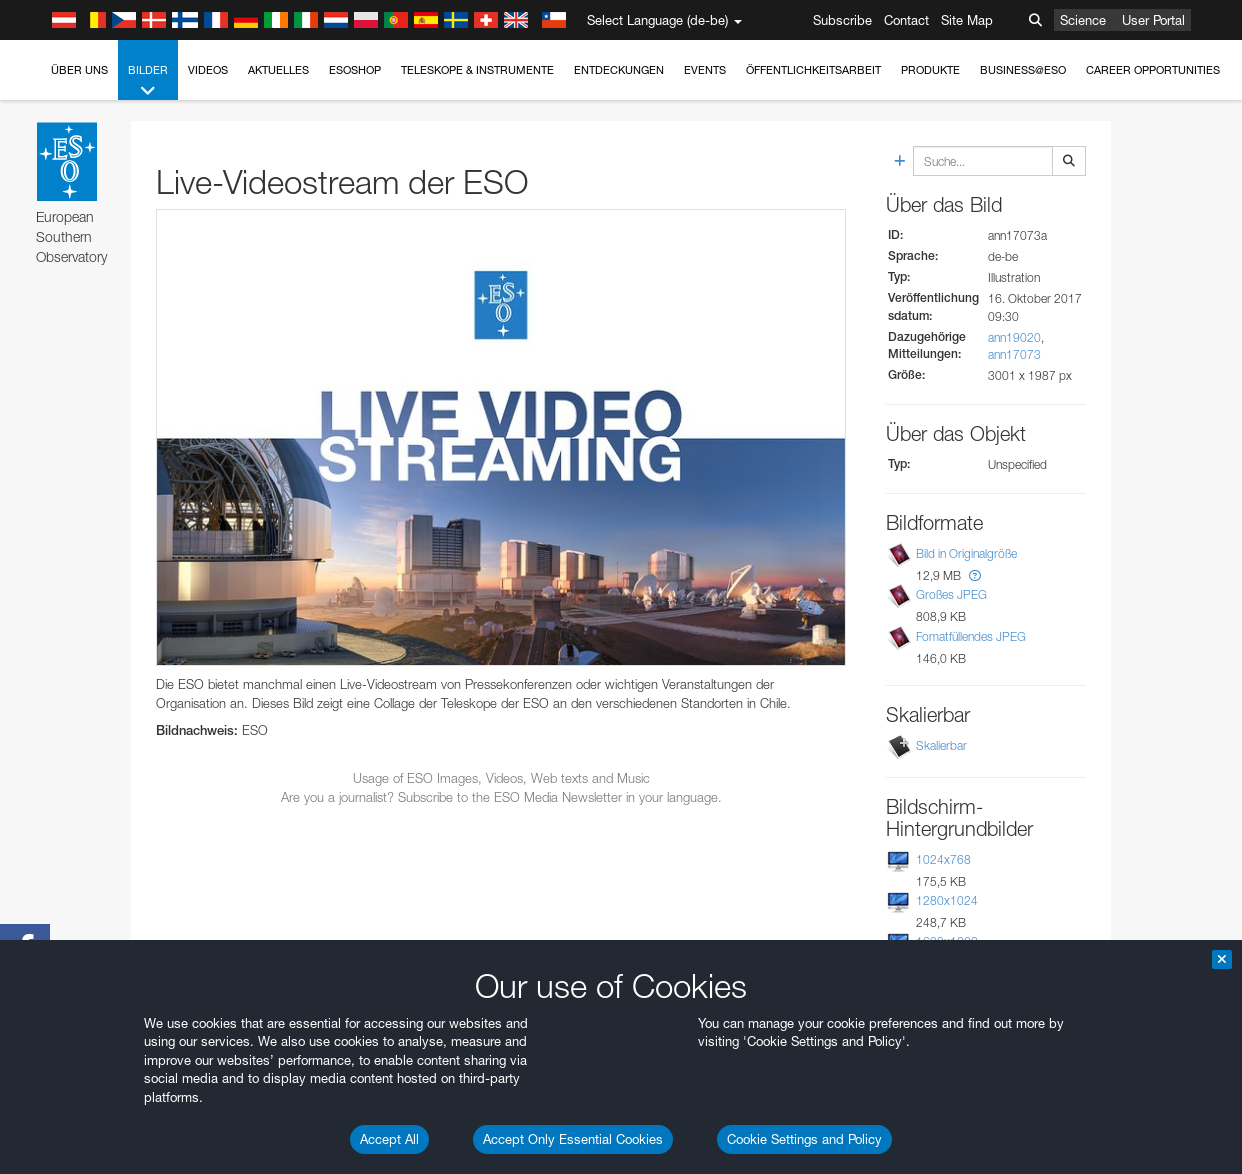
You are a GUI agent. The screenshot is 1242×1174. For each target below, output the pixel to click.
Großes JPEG (951, 595)
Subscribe (842, 20)
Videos (208, 70)
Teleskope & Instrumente (477, 70)
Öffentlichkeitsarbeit (813, 70)
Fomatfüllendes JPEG (971, 636)
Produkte (930, 70)
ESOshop (355, 70)
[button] (975, 575)
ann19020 (1014, 337)
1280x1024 (947, 900)
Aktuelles (278, 70)
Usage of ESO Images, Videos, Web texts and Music (501, 778)
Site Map (967, 20)
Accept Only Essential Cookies (573, 1139)
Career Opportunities (1153, 70)
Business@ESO (1023, 70)
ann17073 (1014, 354)
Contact (906, 20)
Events (705, 70)
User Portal (1153, 20)
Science (1083, 20)
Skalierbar (941, 745)
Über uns (79, 70)
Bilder (148, 81)
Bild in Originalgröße (966, 553)
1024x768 (943, 859)
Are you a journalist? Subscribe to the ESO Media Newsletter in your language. (501, 797)
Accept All (389, 1139)
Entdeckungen (619, 70)
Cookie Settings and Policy (804, 1139)
